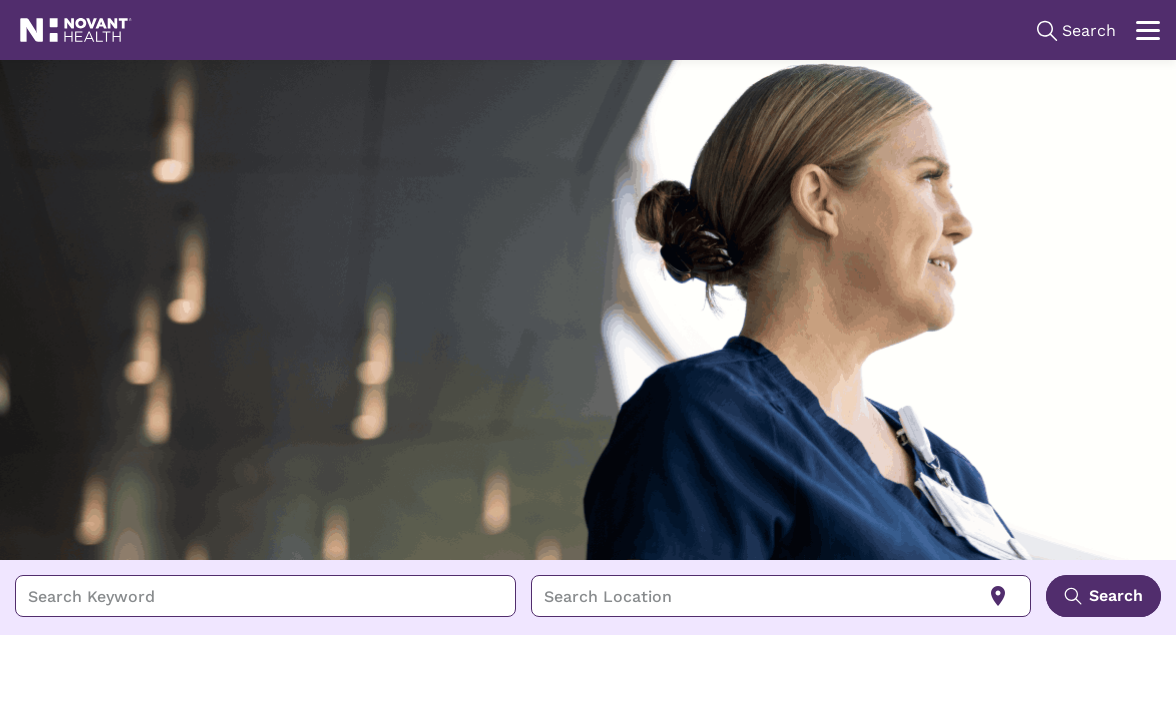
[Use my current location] (998, 596)
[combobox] (265, 596)
